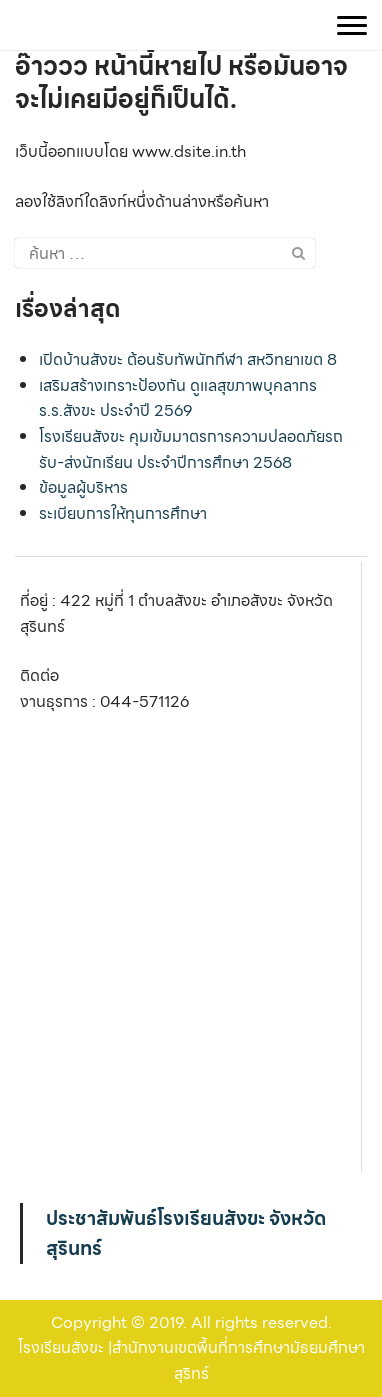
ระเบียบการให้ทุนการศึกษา (123, 513)
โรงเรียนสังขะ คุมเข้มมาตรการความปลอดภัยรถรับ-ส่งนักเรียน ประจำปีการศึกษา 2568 (191, 449)
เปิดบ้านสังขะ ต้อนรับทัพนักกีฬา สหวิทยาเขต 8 (188, 359)
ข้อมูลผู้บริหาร (83, 487)
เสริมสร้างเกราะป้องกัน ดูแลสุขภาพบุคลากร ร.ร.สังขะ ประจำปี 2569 (178, 398)
